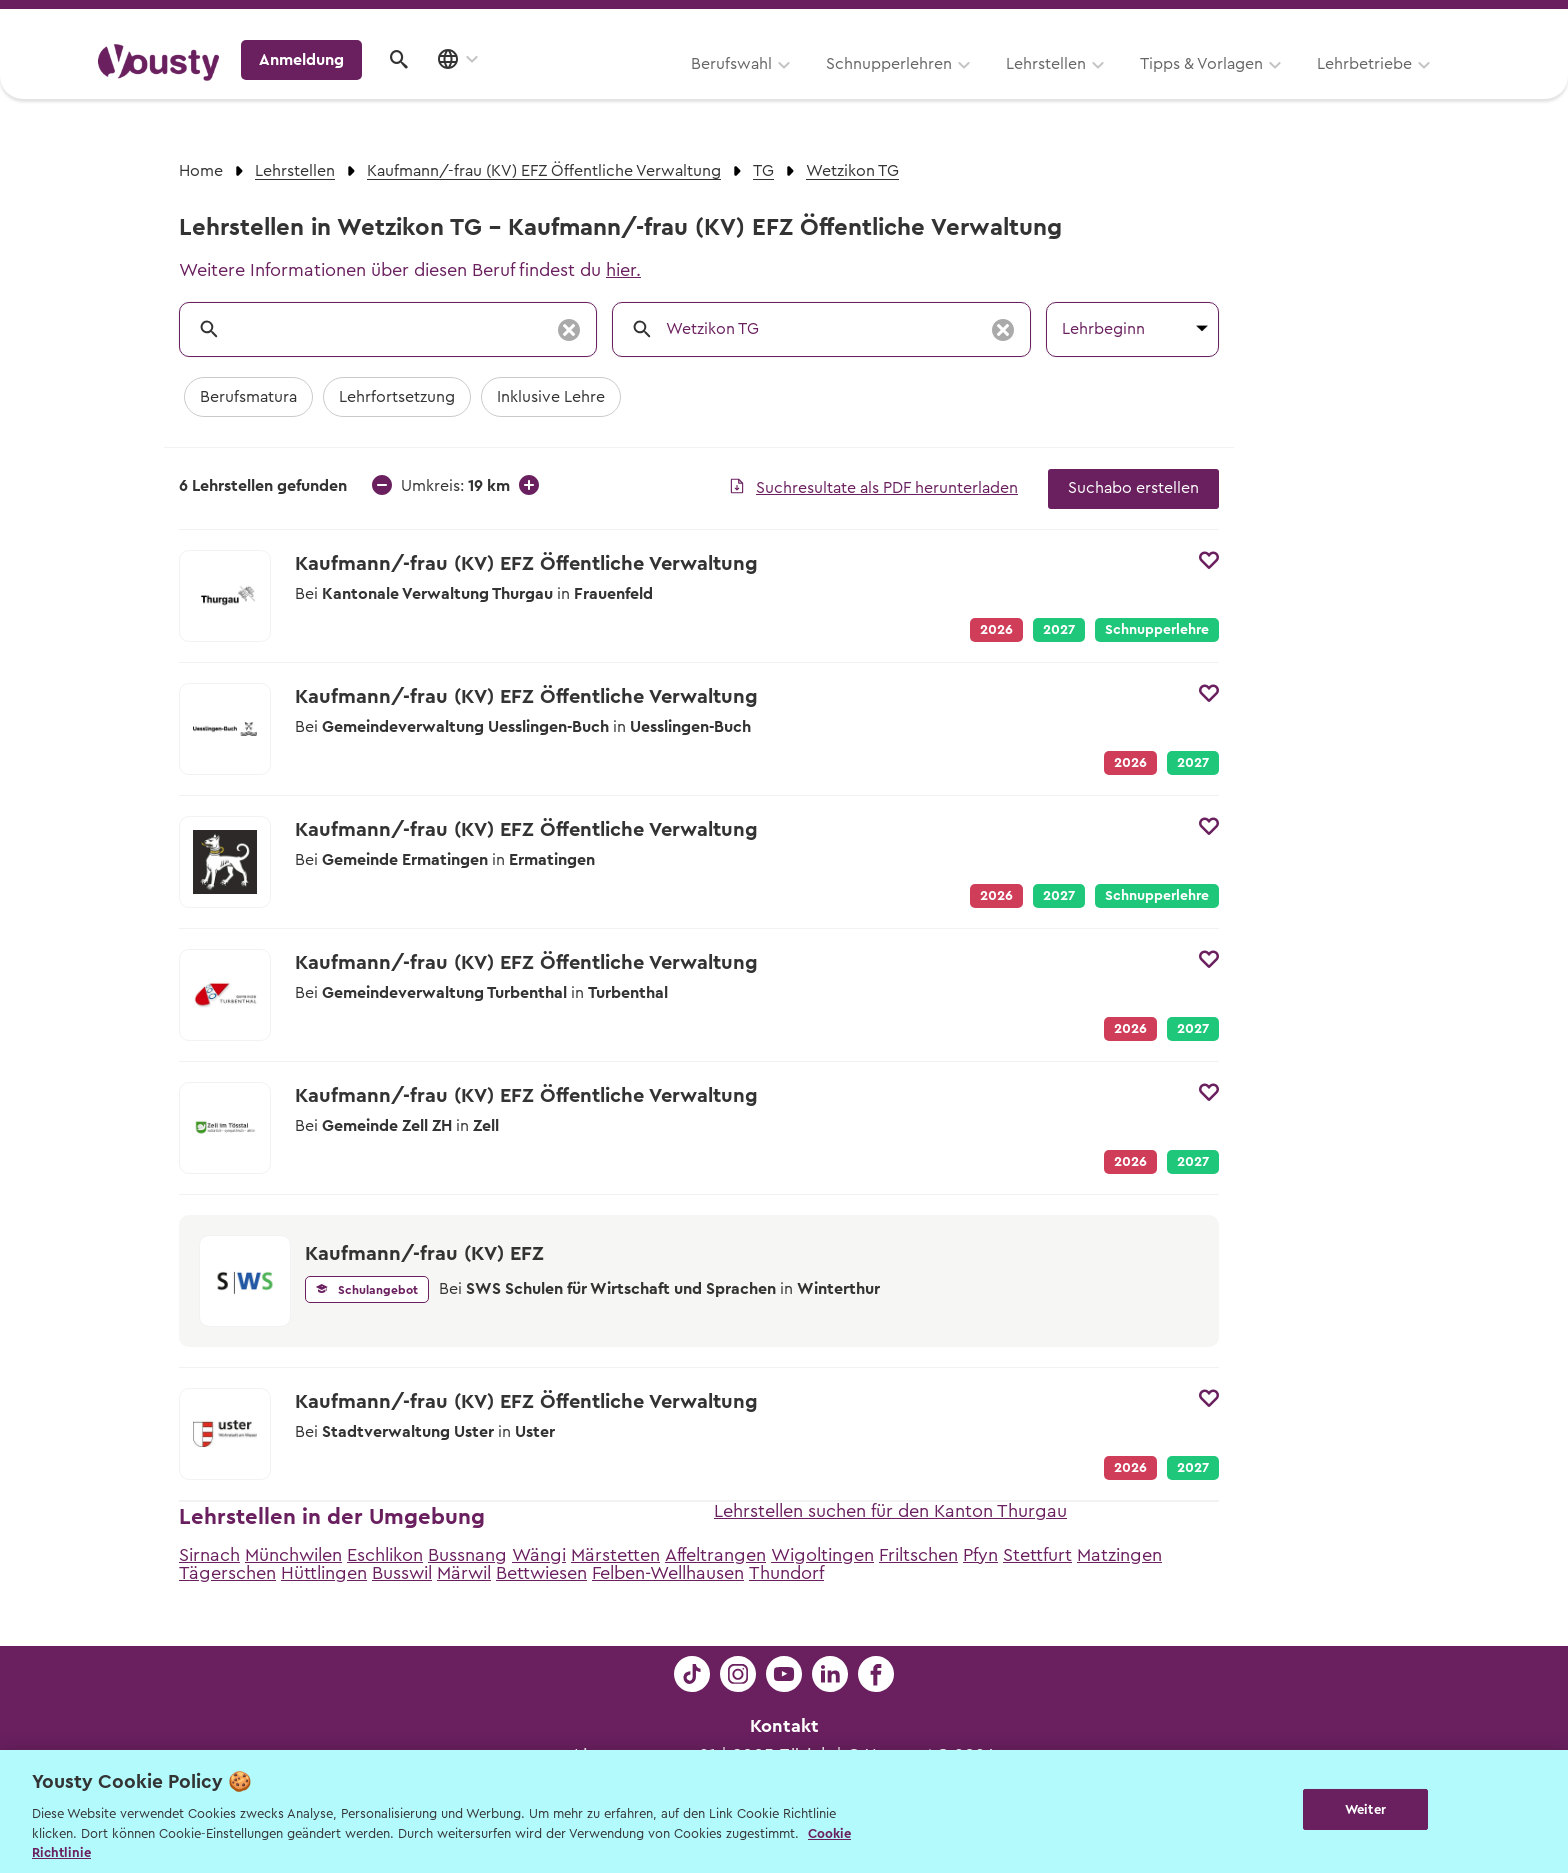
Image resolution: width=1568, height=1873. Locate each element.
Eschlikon (385, 1555)
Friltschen (918, 1555)
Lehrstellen (794, 87)
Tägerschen (227, 1573)
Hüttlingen (324, 1573)
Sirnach (209, 1555)
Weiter (1365, 1809)
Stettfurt (1037, 1555)
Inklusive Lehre (551, 397)
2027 (1059, 630)
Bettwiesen (541, 1573)
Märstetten (615, 1555)
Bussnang (467, 1555)
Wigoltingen (822, 1555)
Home (201, 171)
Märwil (464, 1573)
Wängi (539, 1555)
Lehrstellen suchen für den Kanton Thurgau (890, 1511)
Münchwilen (293, 1555)
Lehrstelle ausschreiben (1384, 21)
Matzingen (1119, 1555)
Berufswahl (479, 87)
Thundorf (786, 1573)
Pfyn (980, 1555)
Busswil (402, 1573)
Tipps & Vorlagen (949, 87)
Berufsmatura (248, 397)
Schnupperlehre (1157, 630)
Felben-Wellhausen (668, 1573)
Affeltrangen (715, 1555)
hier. (623, 270)
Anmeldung (1296, 85)
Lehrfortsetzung (397, 397)
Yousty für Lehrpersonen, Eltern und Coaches (1097, 21)
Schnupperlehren (637, 87)
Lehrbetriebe (1112, 87)
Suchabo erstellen (1133, 488)
